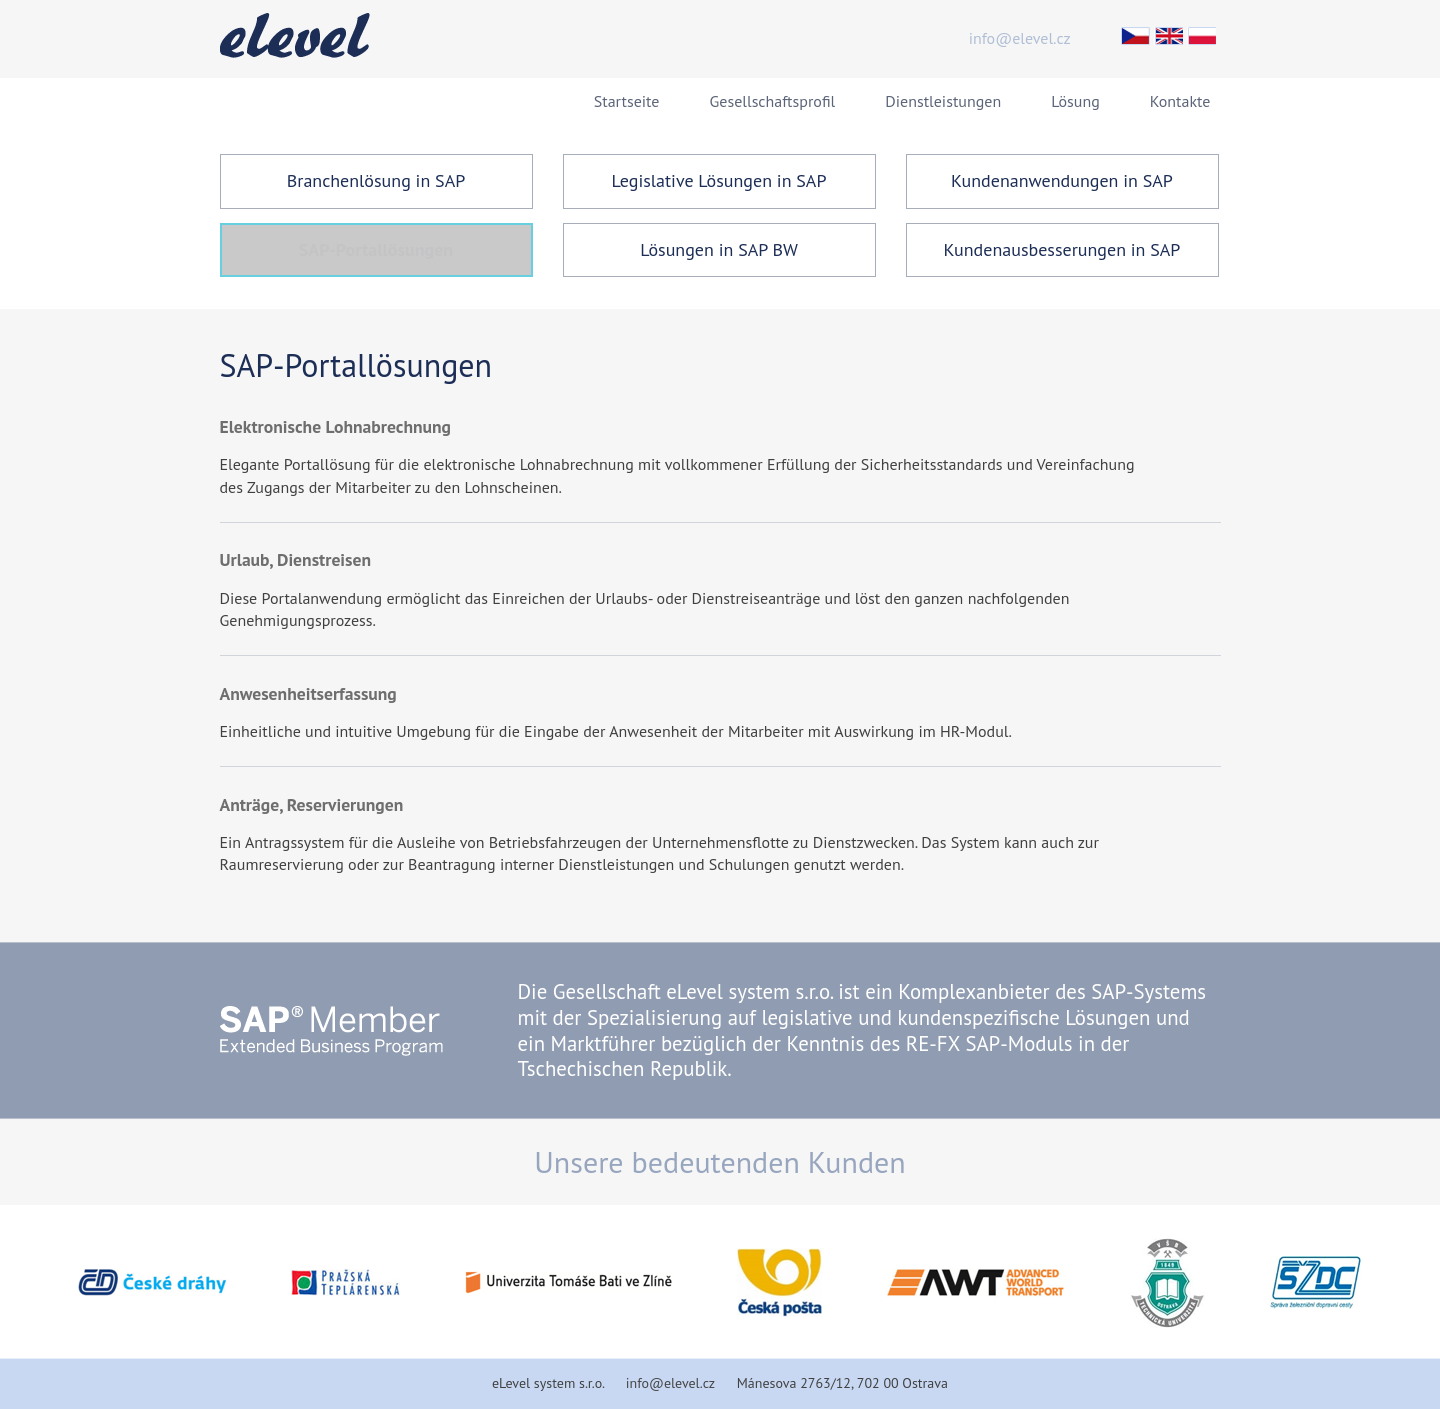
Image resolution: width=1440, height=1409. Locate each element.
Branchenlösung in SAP (376, 180)
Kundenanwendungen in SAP (1062, 180)
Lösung (1075, 101)
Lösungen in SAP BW (719, 249)
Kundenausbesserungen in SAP (1062, 249)
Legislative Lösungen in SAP (719, 180)
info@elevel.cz (1020, 38)
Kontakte (1180, 101)
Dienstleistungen (943, 101)
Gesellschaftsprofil (773, 101)
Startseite (627, 101)
